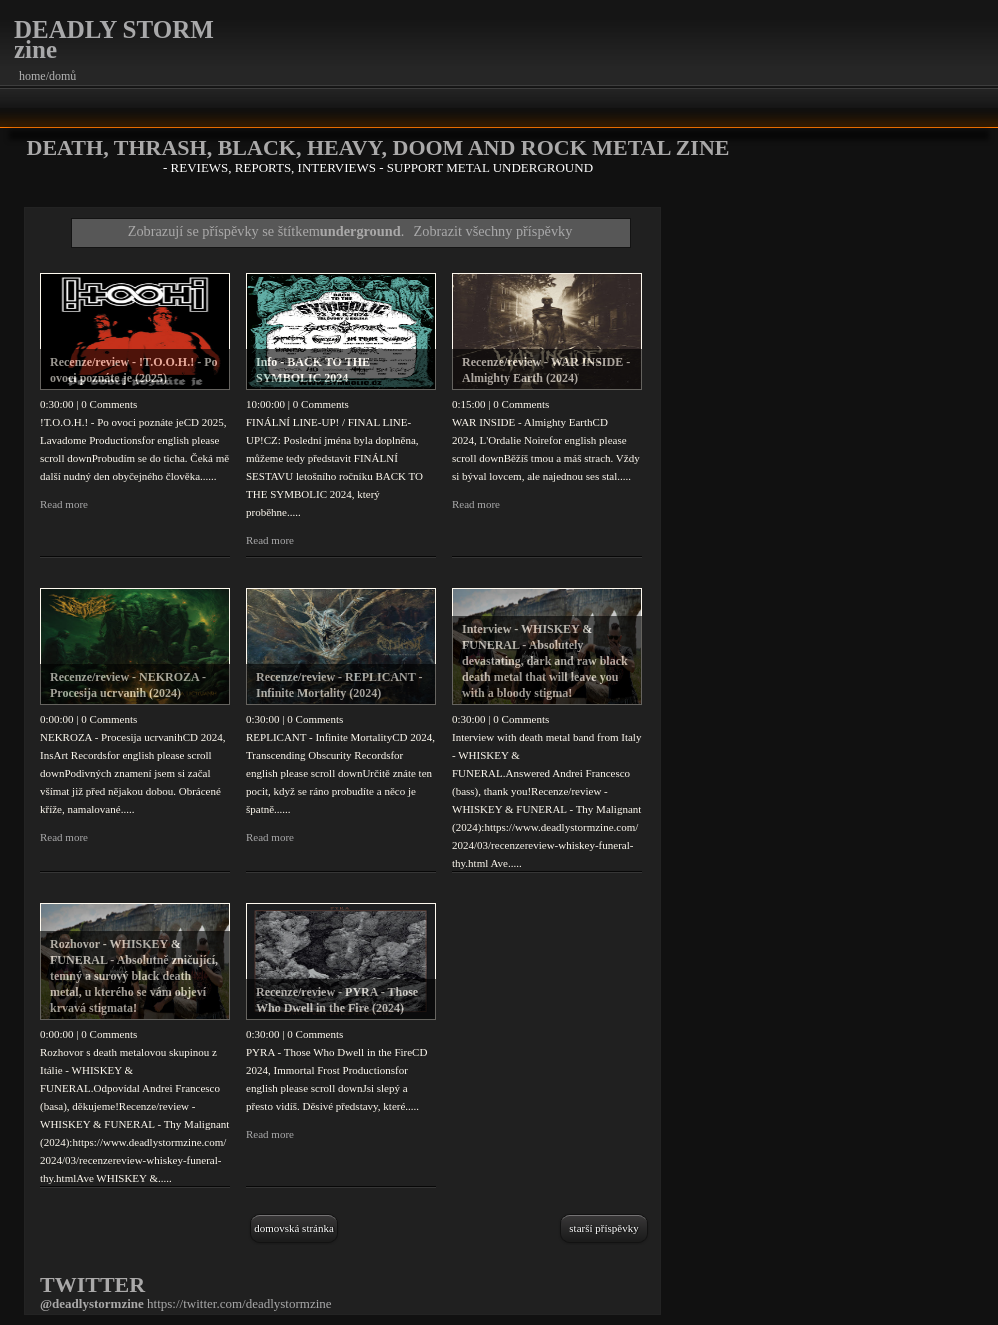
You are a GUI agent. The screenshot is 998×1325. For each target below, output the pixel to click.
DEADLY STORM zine (114, 39)
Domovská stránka (294, 1228)
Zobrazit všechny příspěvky (493, 231)
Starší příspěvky (603, 1228)
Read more (64, 504)
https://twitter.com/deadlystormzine (239, 1303)
